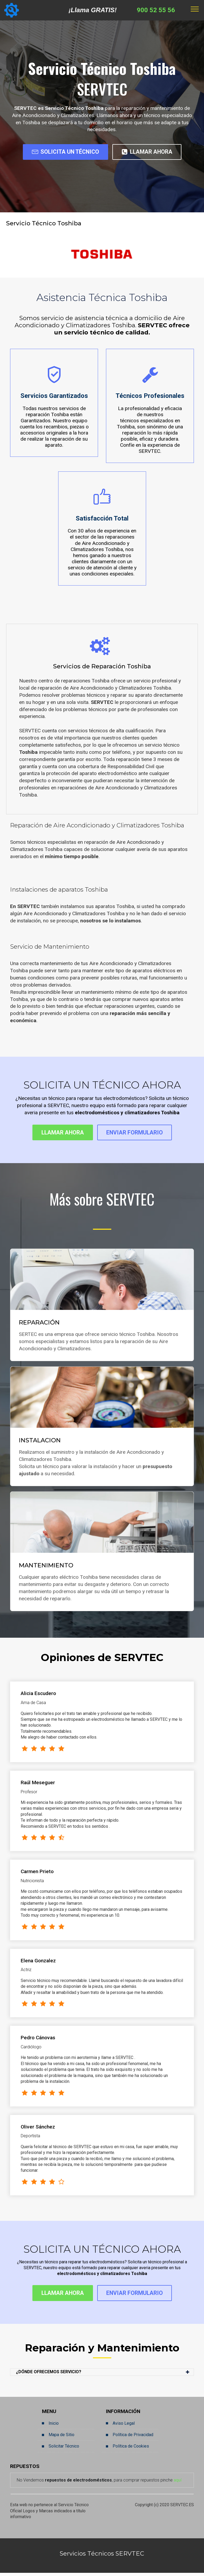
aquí (177, 2482)
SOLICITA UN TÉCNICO (62, 152)
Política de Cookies (131, 2449)
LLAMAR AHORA (151, 152)
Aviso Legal (124, 2426)
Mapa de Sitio (61, 2437)
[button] (102, 2375)
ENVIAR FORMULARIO (138, 1134)
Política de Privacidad (133, 2437)
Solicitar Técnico (64, 2449)
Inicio (54, 2426)
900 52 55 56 (156, 10)
